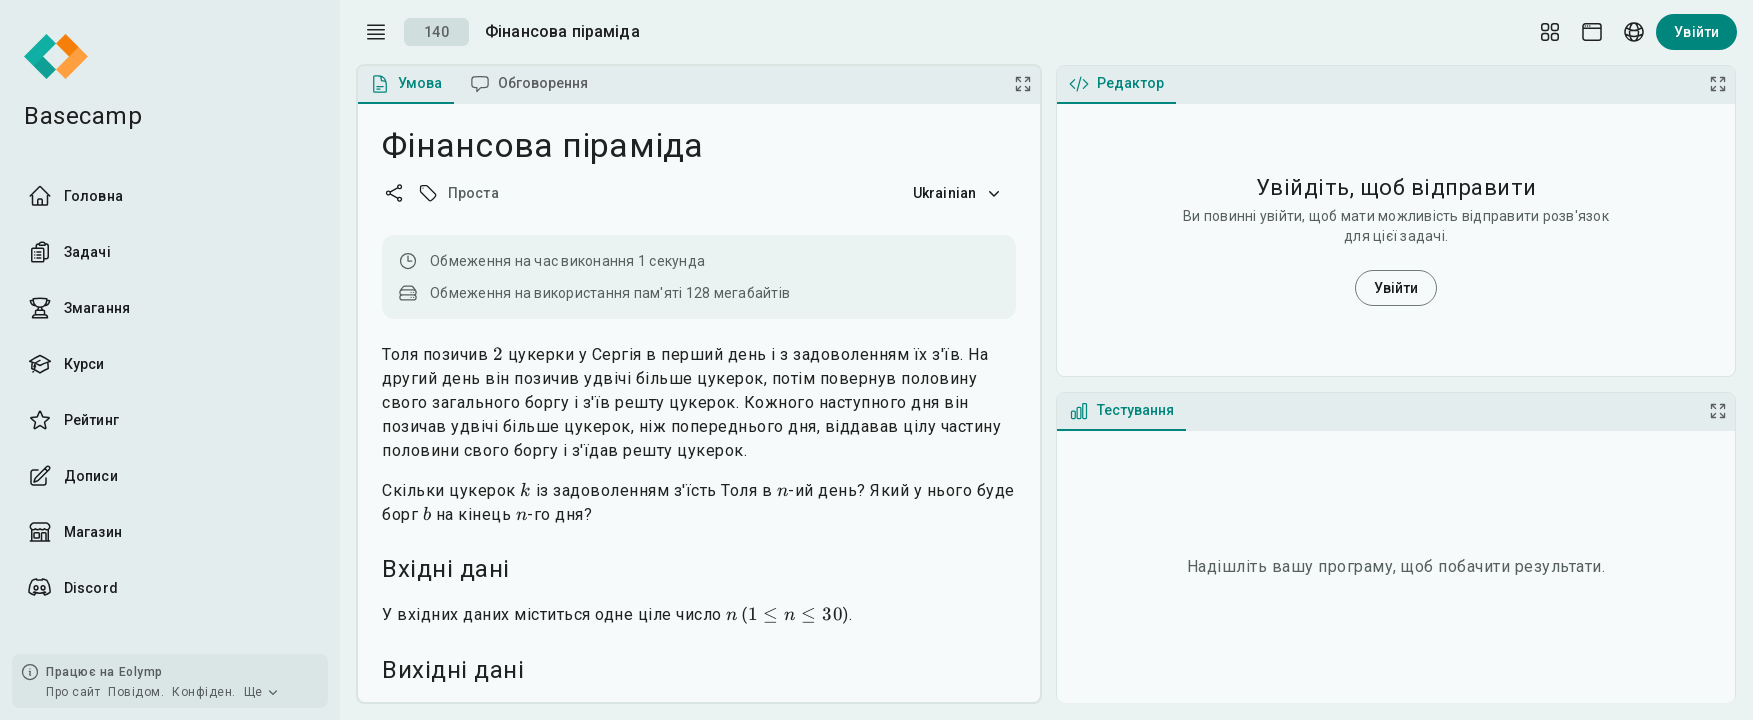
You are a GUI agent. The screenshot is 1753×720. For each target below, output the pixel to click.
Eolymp (141, 672)
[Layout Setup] (1550, 32)
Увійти (1696, 32)
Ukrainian (958, 193)
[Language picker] (1634, 32)
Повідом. (136, 692)
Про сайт (73, 692)
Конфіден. (204, 692)
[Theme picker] (1592, 32)
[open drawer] (376, 32)
